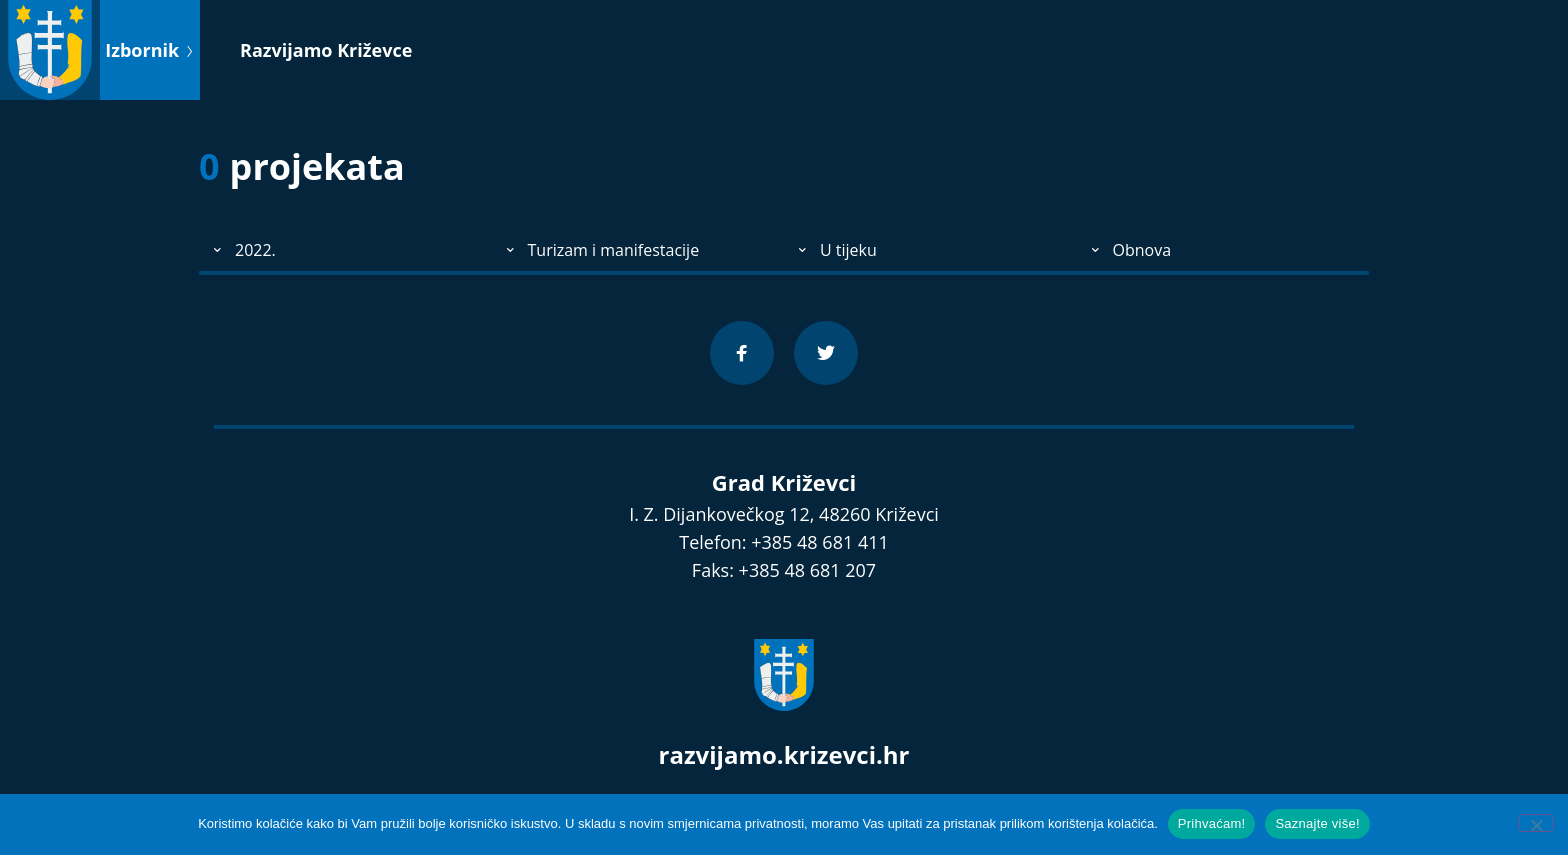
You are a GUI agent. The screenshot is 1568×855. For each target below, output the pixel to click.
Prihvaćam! (1212, 823)
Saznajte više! (1317, 823)
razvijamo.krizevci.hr (784, 754)
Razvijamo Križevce (326, 50)
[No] (1536, 823)
